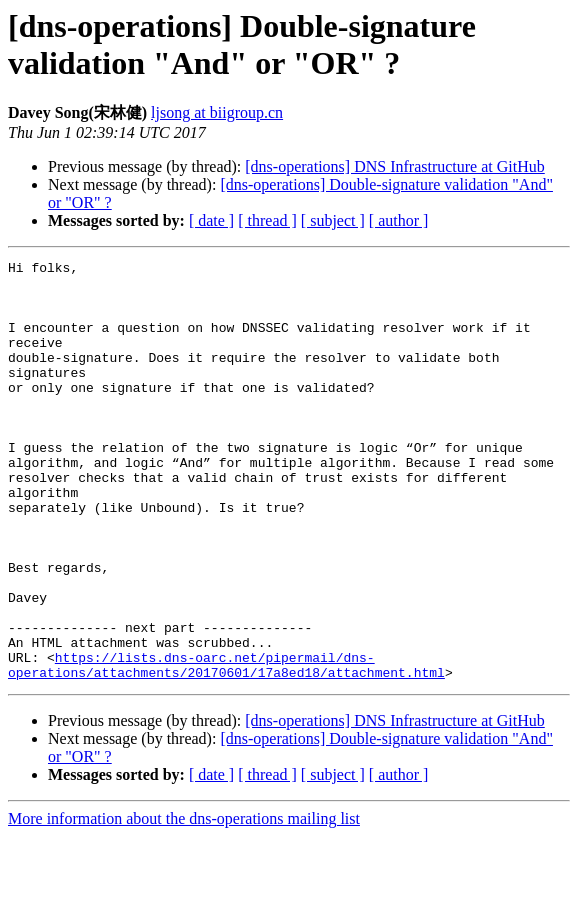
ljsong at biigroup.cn (217, 112)
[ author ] (399, 220)
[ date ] (211, 220)
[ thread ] (267, 220)
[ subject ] (333, 220)
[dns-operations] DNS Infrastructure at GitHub (394, 166)
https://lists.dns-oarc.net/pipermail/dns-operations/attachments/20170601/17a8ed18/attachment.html (226, 747)
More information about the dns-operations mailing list (184, 902)
